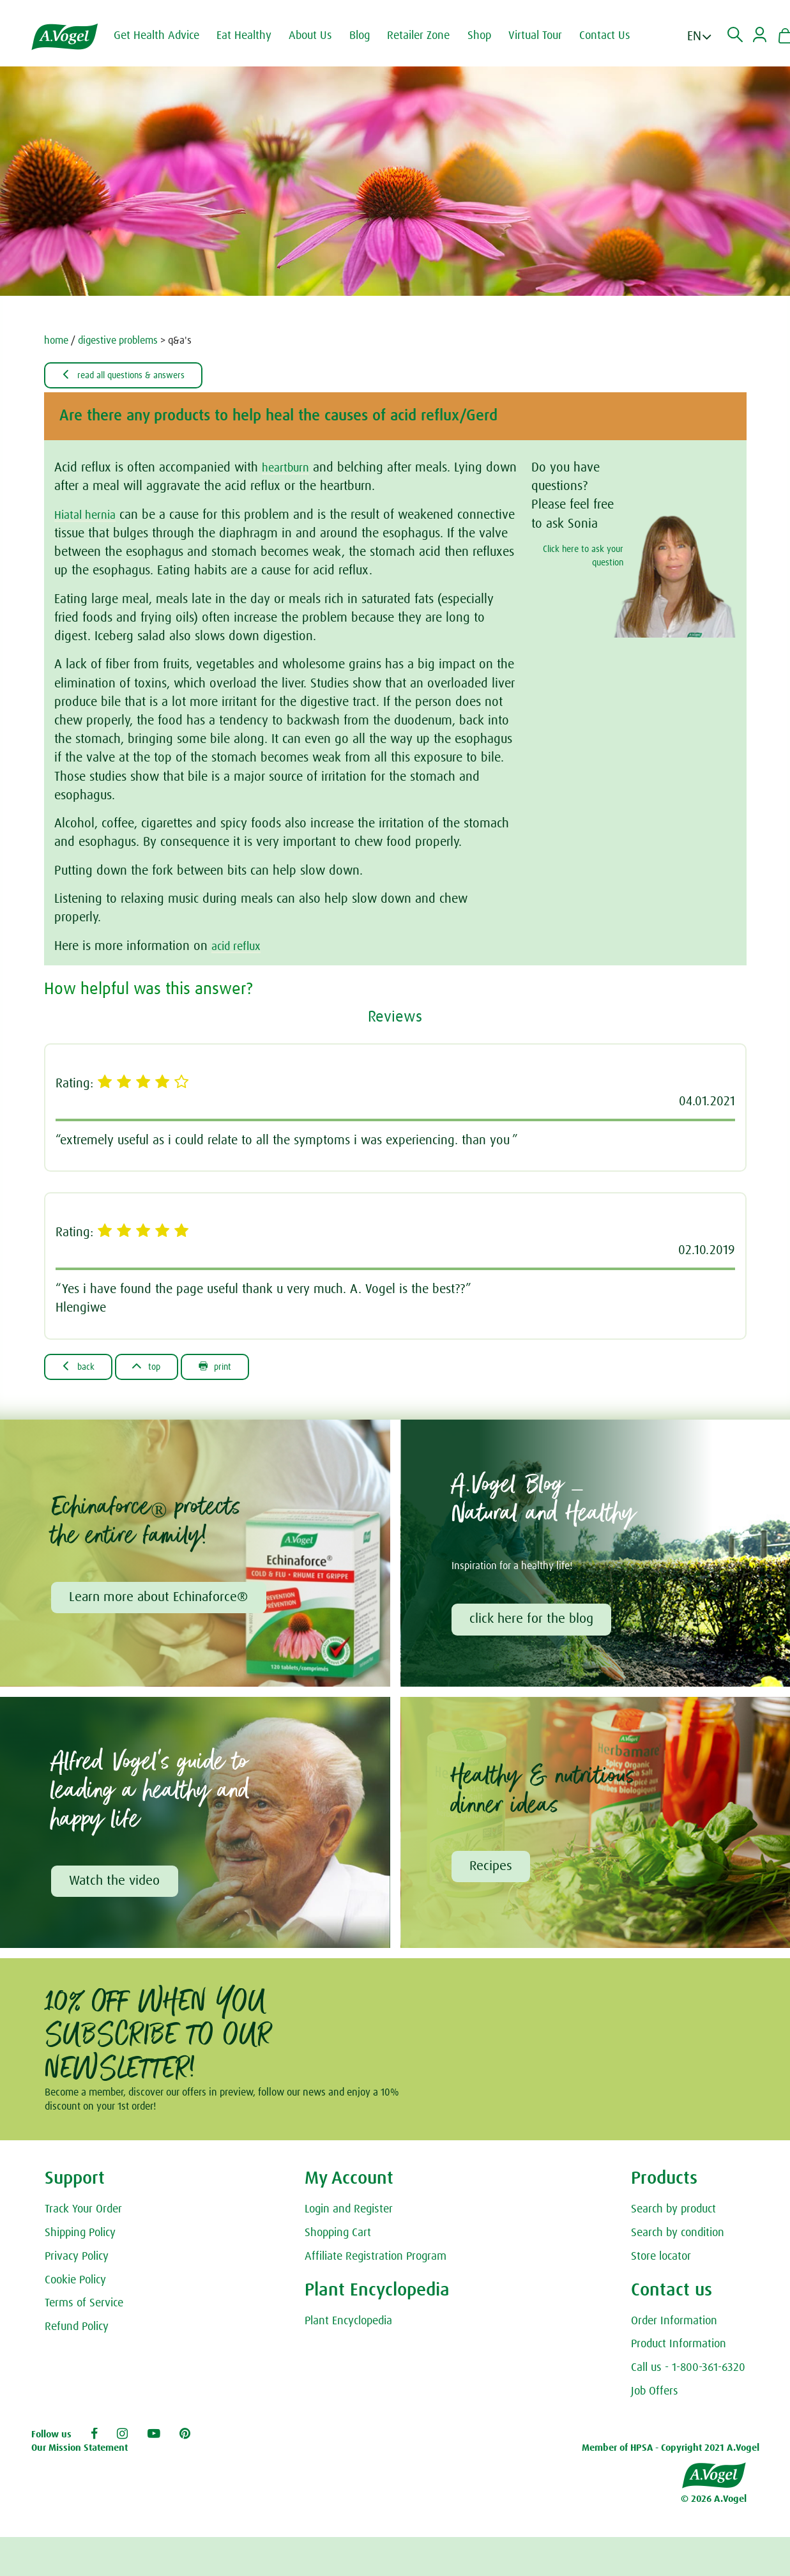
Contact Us (613, 36)
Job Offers (654, 2396)
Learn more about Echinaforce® (159, 1600)
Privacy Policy (77, 2261)
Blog (368, 36)
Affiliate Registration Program (375, 2261)
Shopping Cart (338, 2238)
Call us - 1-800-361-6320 (688, 2373)
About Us (318, 36)
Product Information (678, 2350)
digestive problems (118, 340)
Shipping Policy (80, 2238)
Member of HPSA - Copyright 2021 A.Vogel (670, 2453)
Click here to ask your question (583, 557)
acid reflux (239, 947)
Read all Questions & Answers (133, 375)
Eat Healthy (252, 36)
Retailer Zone (426, 36)
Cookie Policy (75, 2285)
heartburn (288, 469)
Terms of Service (84, 2309)
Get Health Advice (165, 36)
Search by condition (677, 2238)
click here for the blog (533, 1622)
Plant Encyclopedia (348, 2326)
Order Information (674, 2326)
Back (82, 1368)
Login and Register (349, 2214)
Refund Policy (77, 2332)
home (56, 340)
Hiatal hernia (88, 516)
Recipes (492, 1871)
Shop (487, 36)
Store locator (661, 2261)
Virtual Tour (543, 36)
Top (157, 1368)
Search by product (673, 2214)
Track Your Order (83, 2214)
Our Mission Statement (79, 2453)
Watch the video (115, 1885)
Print (233, 1368)
